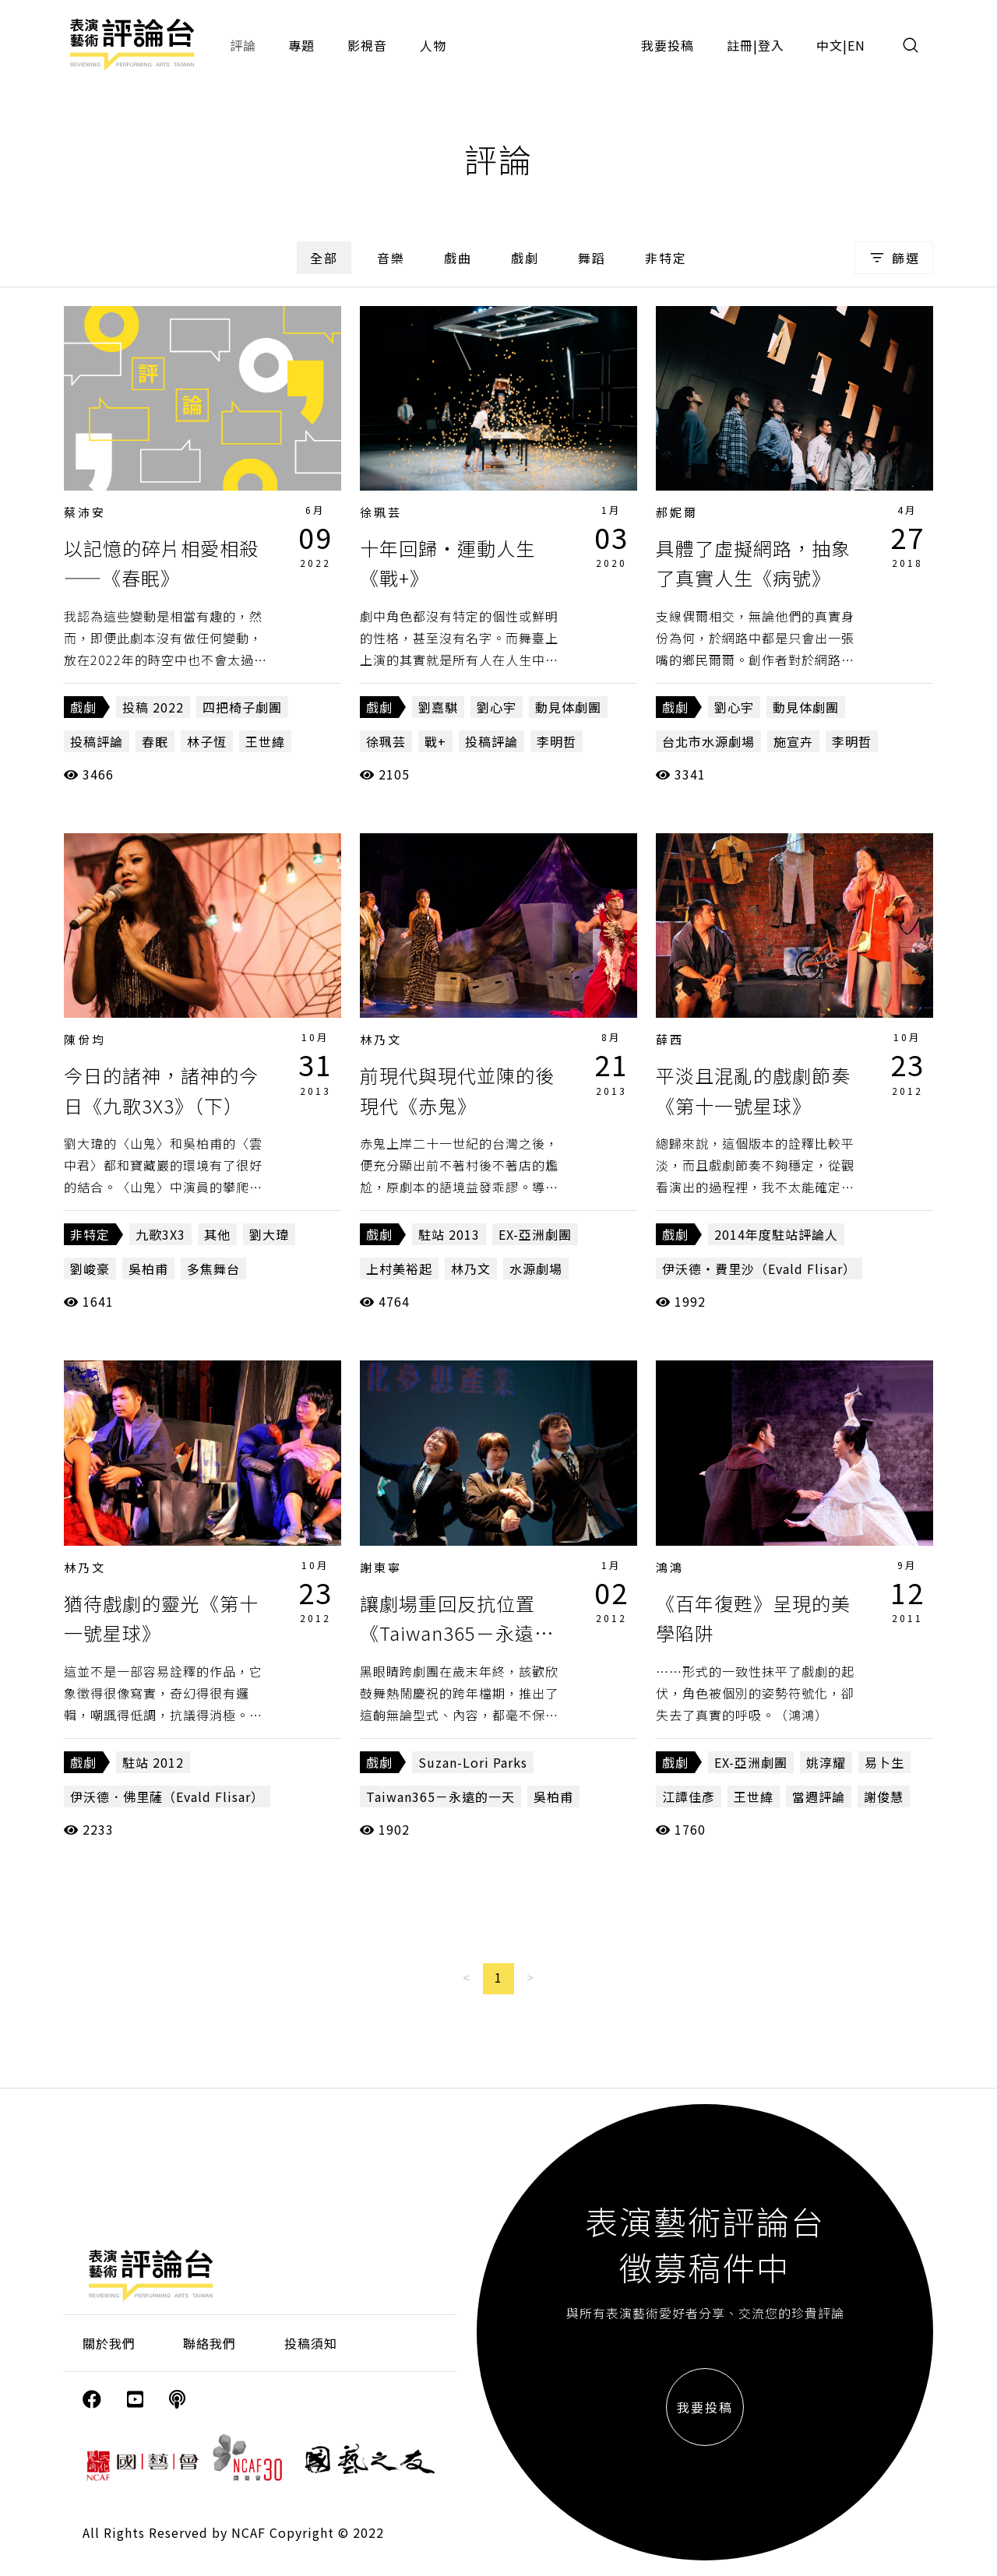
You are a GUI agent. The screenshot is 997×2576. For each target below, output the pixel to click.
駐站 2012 (153, 1762)
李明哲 (556, 741)
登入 (771, 45)
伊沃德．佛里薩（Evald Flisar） (167, 1796)
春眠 (155, 741)
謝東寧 (381, 1567)
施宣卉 (793, 741)
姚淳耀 (826, 1762)
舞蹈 (592, 257)
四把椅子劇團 (242, 707)
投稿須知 (310, 2343)
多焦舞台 (213, 1268)
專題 (301, 45)
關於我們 (109, 2343)
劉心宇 (496, 707)
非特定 (666, 257)
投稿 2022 (153, 707)
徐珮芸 (381, 512)
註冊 (740, 45)
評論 (243, 45)
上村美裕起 (399, 1268)
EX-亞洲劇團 (535, 1234)
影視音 (367, 45)
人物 (433, 45)
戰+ (435, 741)
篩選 (894, 257)
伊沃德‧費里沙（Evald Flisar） (759, 1268)
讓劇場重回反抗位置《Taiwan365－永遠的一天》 (457, 1633)
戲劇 (525, 257)
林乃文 (381, 1039)
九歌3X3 (160, 1234)
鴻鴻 (670, 1567)
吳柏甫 (148, 1268)
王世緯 (265, 741)
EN (856, 45)
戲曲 (458, 257)
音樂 (391, 257)
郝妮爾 (677, 512)
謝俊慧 (884, 1796)
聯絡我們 (209, 2343)
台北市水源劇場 (708, 741)
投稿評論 (96, 741)
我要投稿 (667, 45)
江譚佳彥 (688, 1796)
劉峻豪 (90, 1268)
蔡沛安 (85, 512)
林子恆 (207, 741)
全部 (324, 257)
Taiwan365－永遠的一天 (440, 1796)
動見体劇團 (568, 707)
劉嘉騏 (438, 707)
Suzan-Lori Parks (472, 1762)
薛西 (670, 1039)
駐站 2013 (449, 1234)
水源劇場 (535, 1268)
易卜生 (884, 1762)
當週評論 (818, 1796)
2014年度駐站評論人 (776, 1234)
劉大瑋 (269, 1234)
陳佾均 (85, 1039)
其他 (217, 1234)
